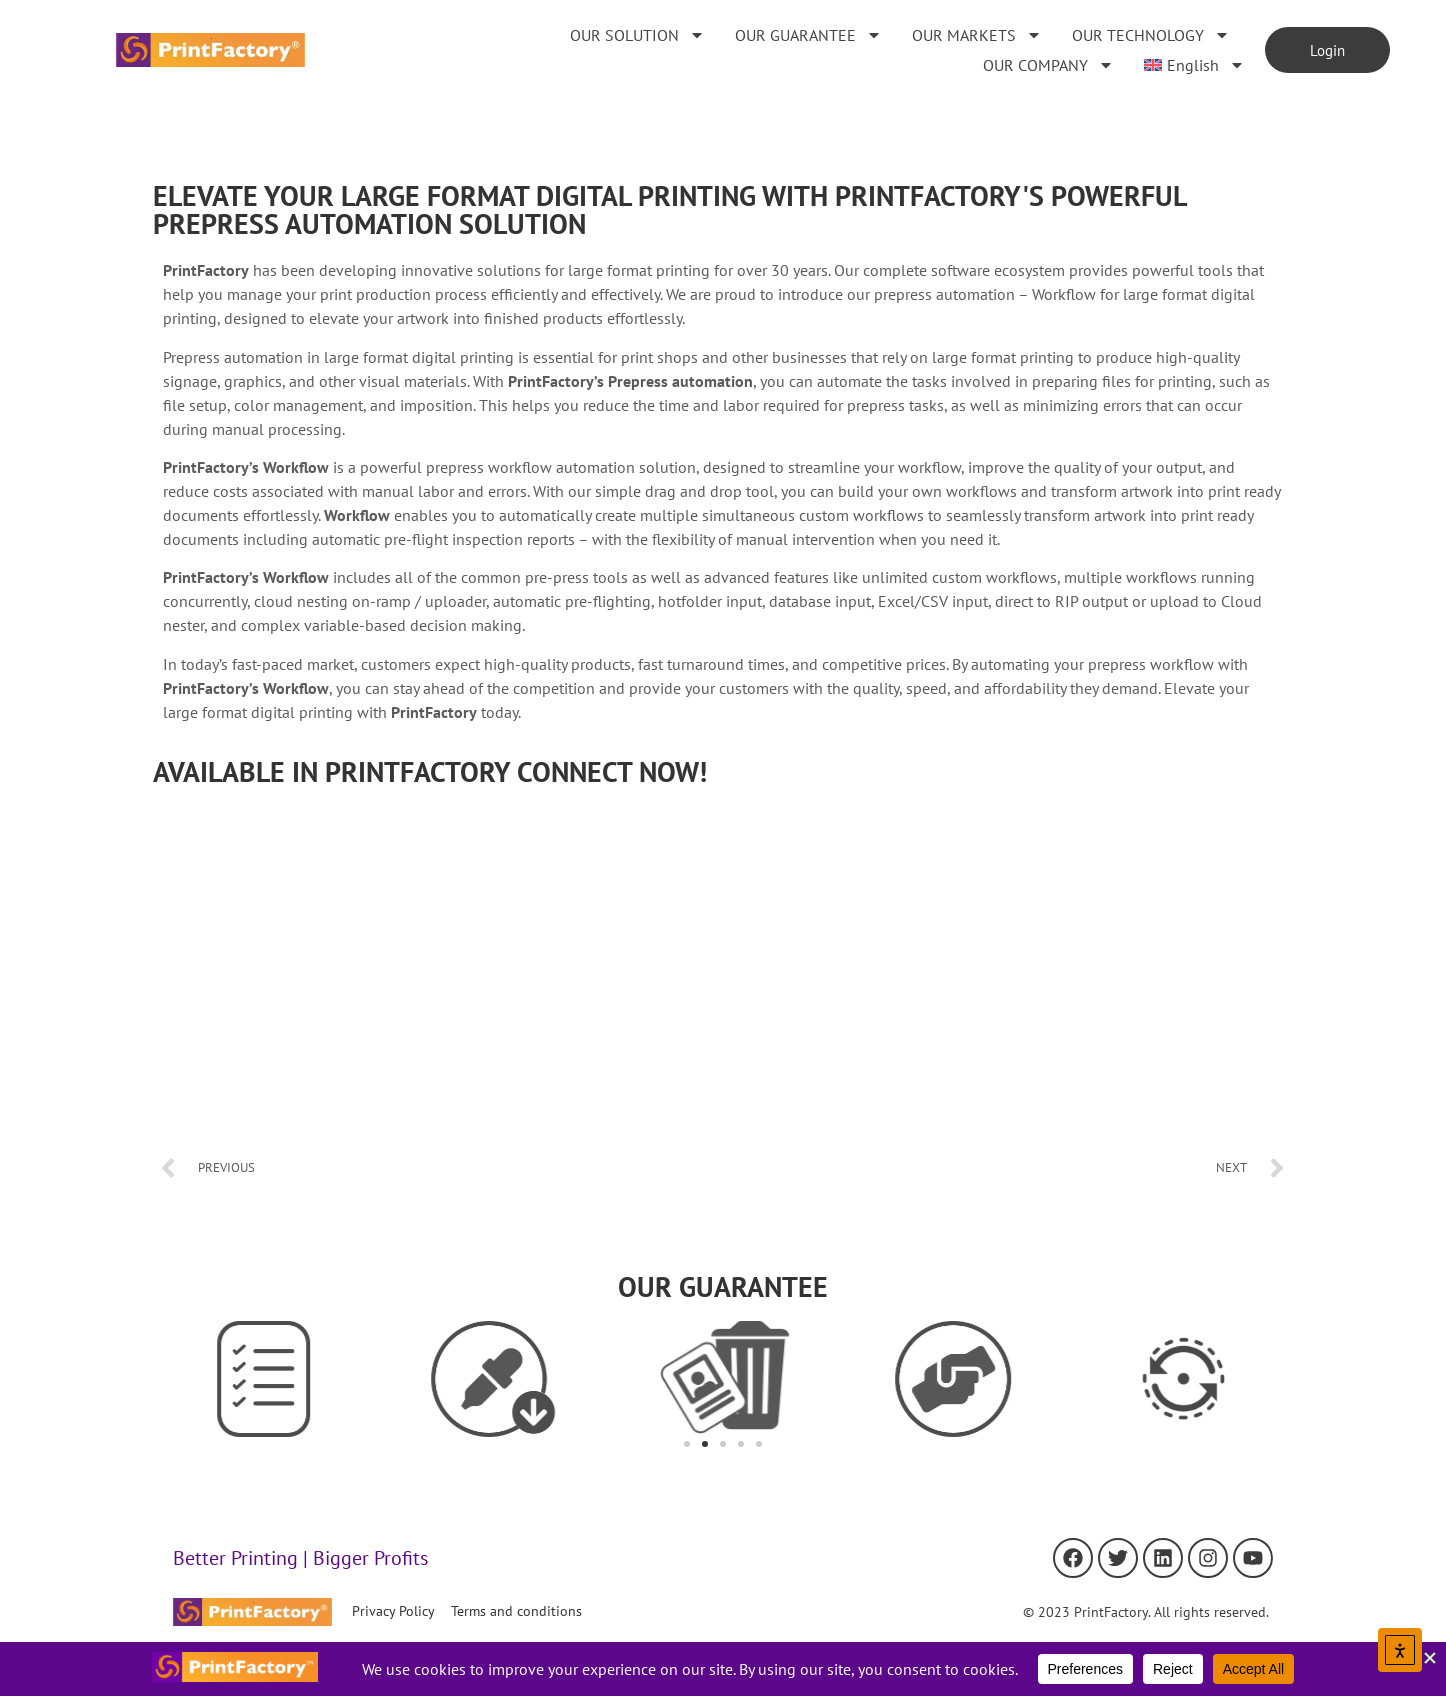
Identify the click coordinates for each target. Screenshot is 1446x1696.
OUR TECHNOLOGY (1151, 35)
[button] (687, 1444)
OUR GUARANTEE (808, 35)
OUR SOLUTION (637, 35)
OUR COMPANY (1048, 65)
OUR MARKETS (977, 35)
